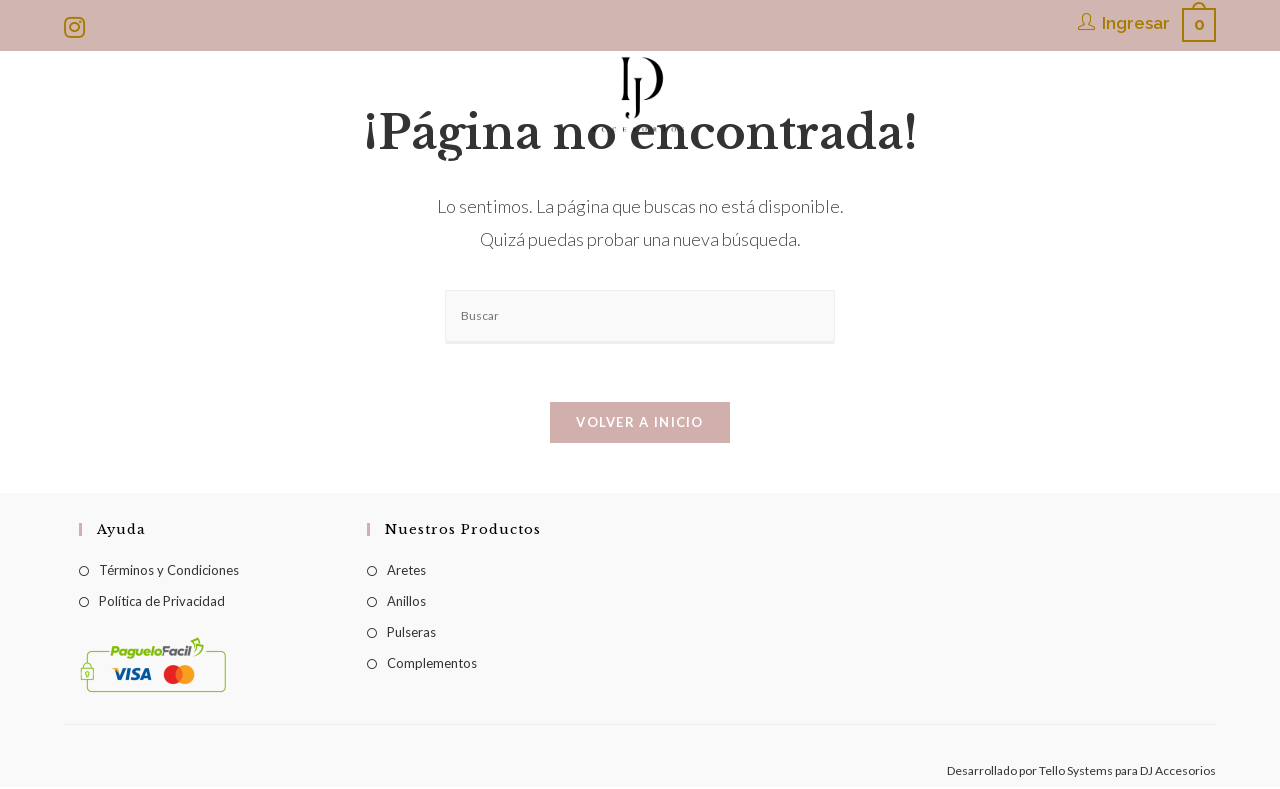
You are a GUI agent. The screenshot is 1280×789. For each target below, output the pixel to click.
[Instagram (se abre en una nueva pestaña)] (77, 27)
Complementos (432, 665)
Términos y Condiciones (169, 572)
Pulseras (411, 634)
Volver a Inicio (640, 424)
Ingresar (1136, 23)
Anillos (406, 603)
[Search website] (1042, 161)
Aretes (406, 572)
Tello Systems (1076, 772)
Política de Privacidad (162, 603)
